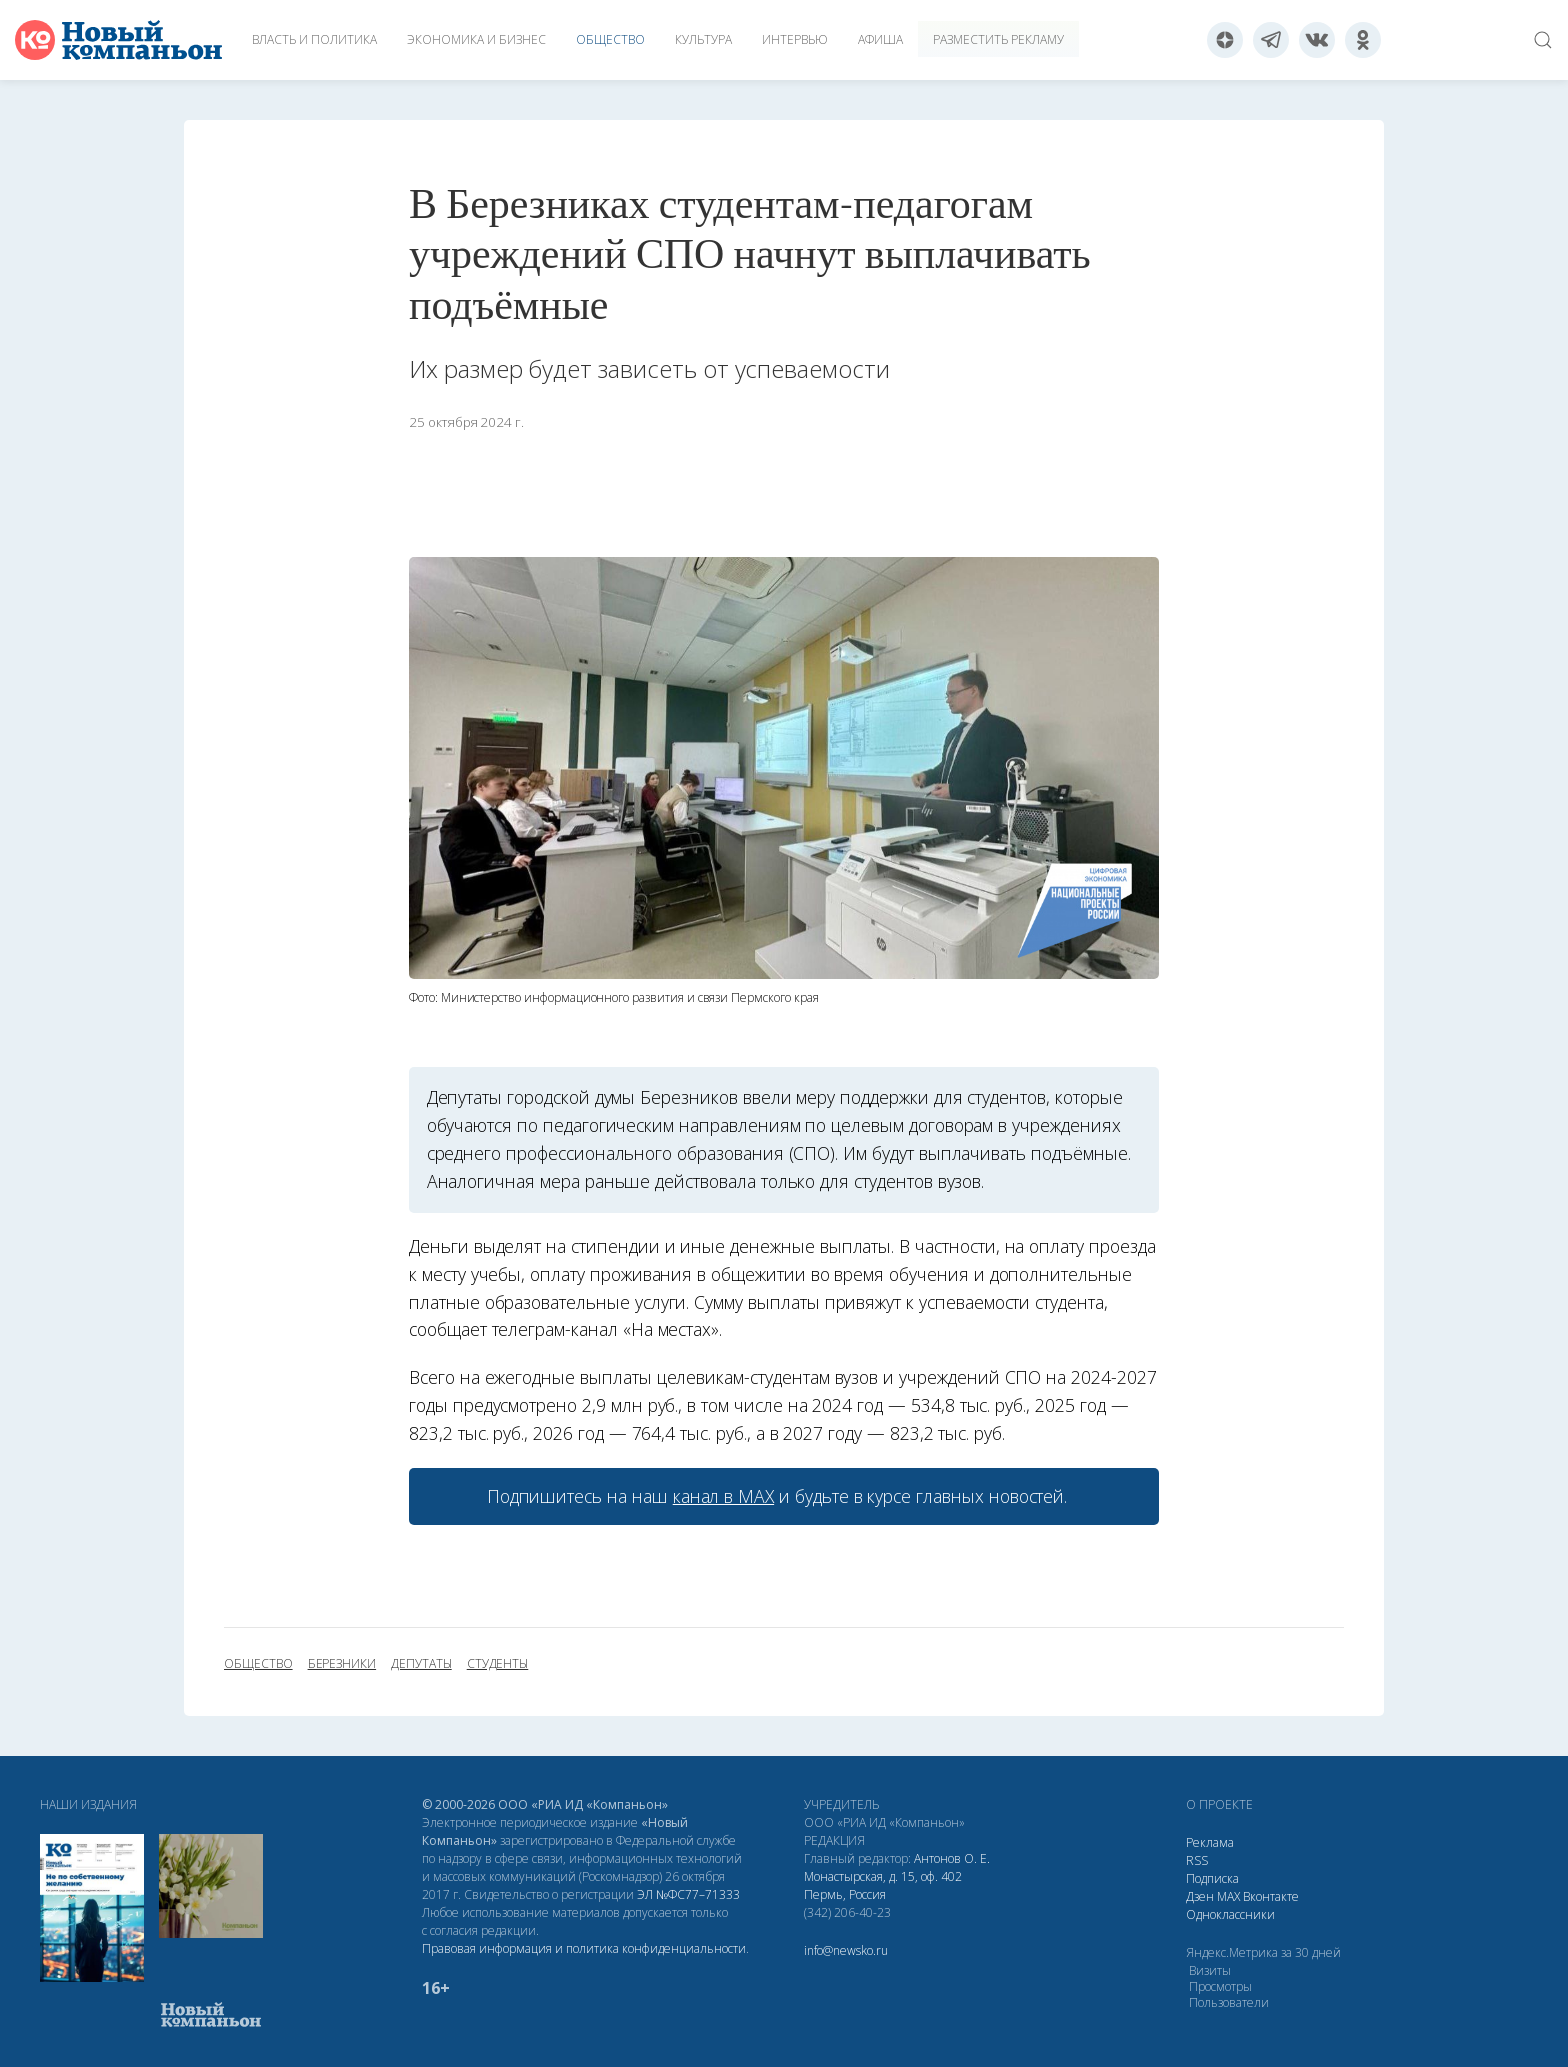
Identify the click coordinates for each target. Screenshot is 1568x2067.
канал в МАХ (723, 1496)
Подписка (1212, 1878)
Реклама (1210, 1842)
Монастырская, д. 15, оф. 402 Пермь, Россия (883, 1885)
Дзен (1200, 1896)
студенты (498, 1664)
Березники (342, 1664)
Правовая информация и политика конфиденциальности (584, 1948)
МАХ (1228, 1896)
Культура (703, 39)
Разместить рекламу (998, 39)
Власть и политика (314, 39)
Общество (610, 39)
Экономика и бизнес (476, 39)
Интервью (795, 39)
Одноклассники (1230, 1914)
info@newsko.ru (846, 1950)
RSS (1197, 1860)
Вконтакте (1271, 1896)
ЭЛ (688, 1894)
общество (258, 1664)
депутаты (421, 1664)
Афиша (880, 39)
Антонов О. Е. (952, 1858)
